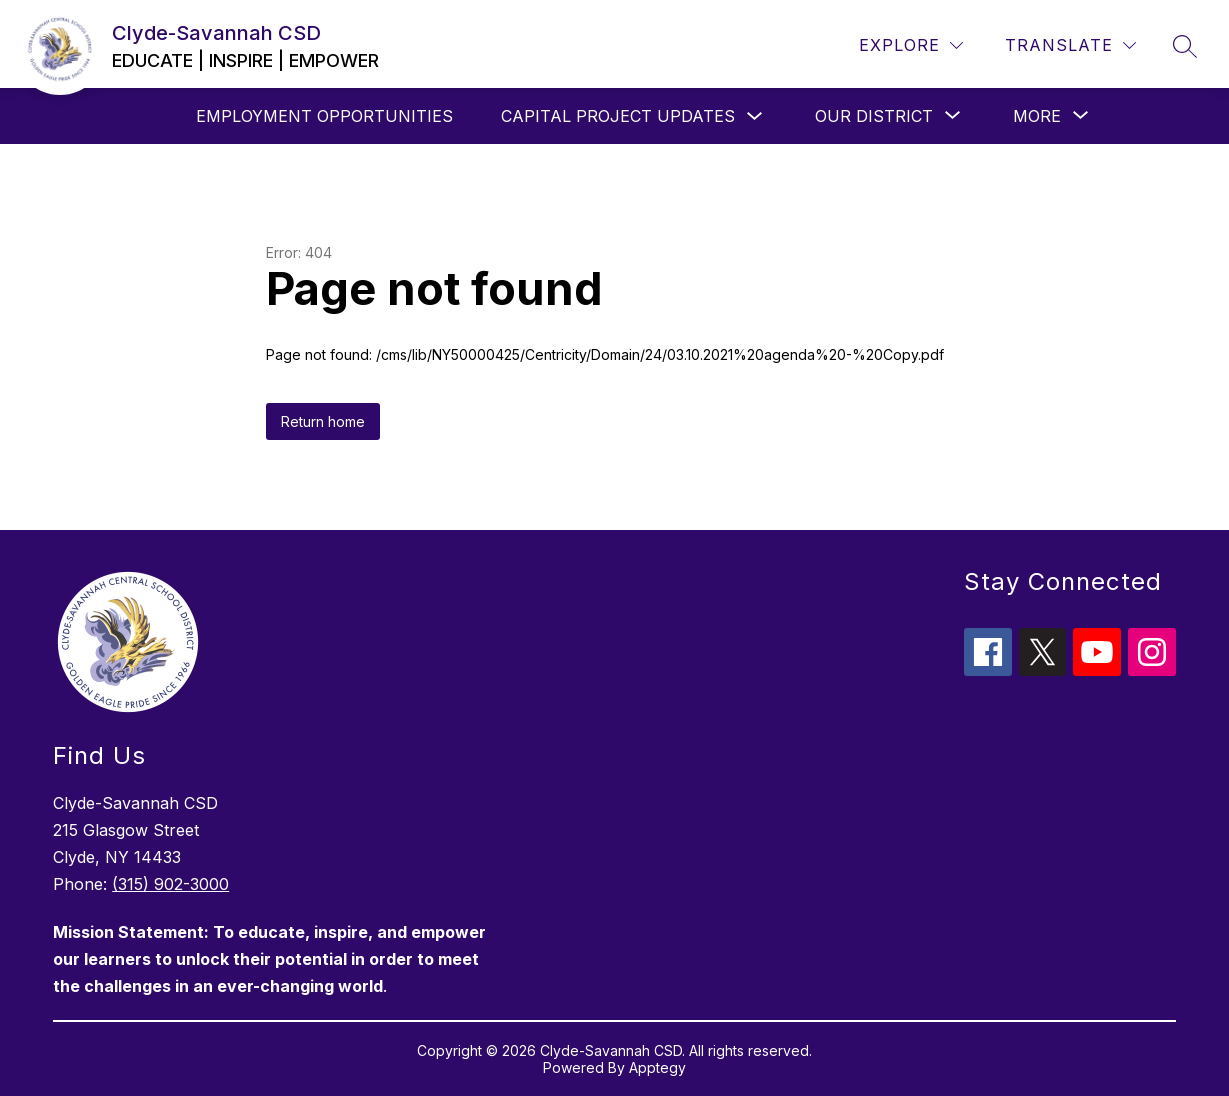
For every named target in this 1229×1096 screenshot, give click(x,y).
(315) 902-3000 (170, 884)
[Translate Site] (1070, 45)
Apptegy (657, 1067)
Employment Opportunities (324, 116)
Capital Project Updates (618, 116)
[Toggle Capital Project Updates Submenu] (755, 116)
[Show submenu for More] (1037, 116)
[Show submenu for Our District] (874, 116)
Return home (323, 421)
